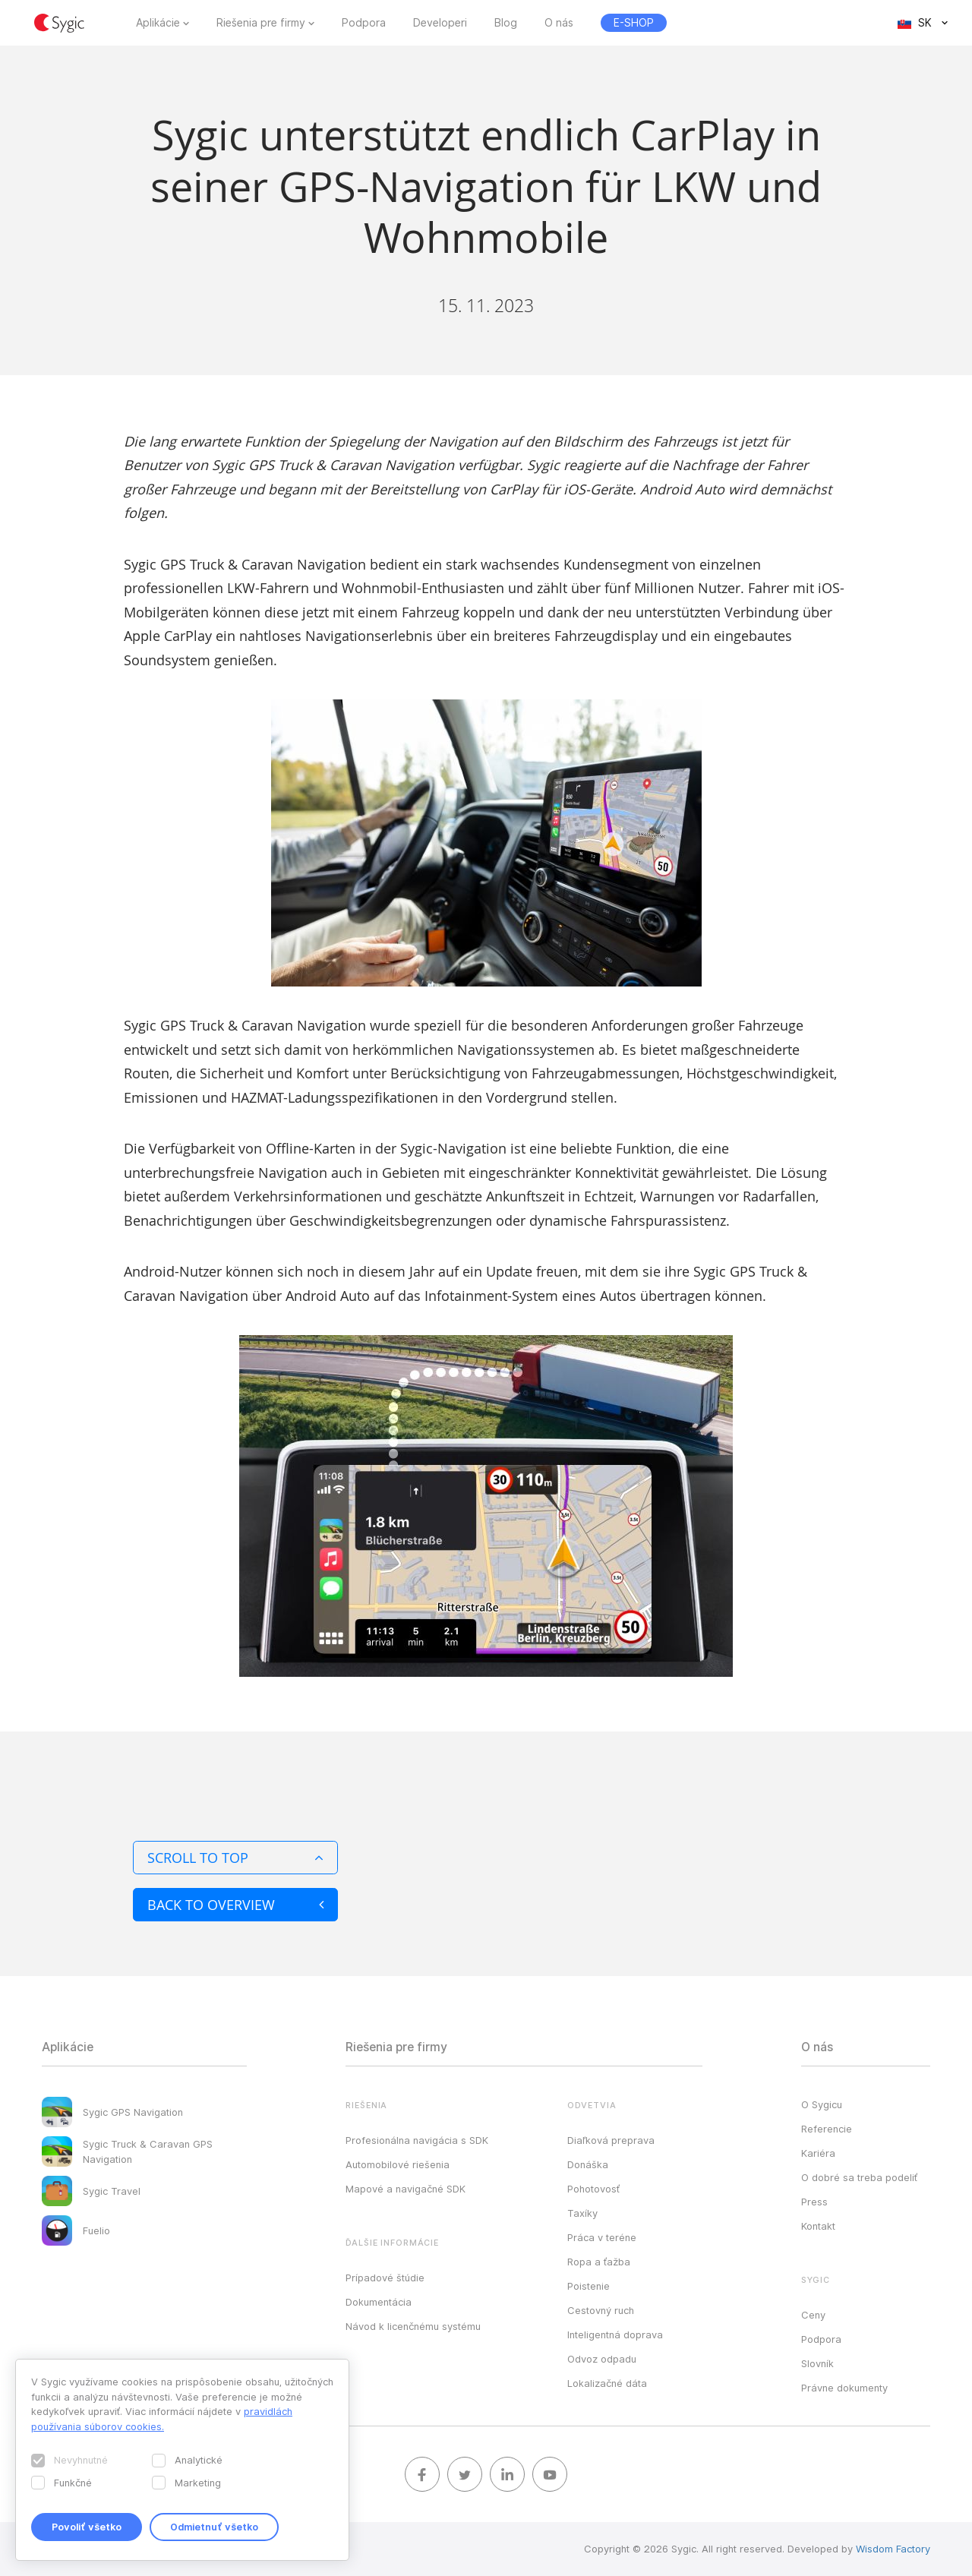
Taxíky (582, 2213)
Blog (505, 23)
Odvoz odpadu (601, 2359)
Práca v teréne (601, 2237)
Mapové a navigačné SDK (405, 2189)
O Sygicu (821, 2104)
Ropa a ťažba (598, 2262)
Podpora (364, 23)
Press (814, 2202)
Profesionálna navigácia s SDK (417, 2140)
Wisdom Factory (893, 2549)
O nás (558, 23)
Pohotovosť (593, 2189)
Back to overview (235, 1905)
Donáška (587, 2164)
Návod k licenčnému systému (413, 2326)
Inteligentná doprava (615, 2334)
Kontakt (818, 2226)
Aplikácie (158, 23)
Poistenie (588, 2286)
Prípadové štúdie (385, 2277)
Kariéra (818, 2153)
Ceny (813, 2315)
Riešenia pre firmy (260, 23)
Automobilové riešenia (398, 2164)
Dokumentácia (379, 2302)
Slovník (817, 2363)
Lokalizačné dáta (607, 2383)
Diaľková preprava (611, 2140)
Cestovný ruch (600, 2310)
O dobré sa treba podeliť (859, 2177)
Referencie (826, 2129)
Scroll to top (235, 1857)
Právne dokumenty (844, 2388)
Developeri (440, 23)
